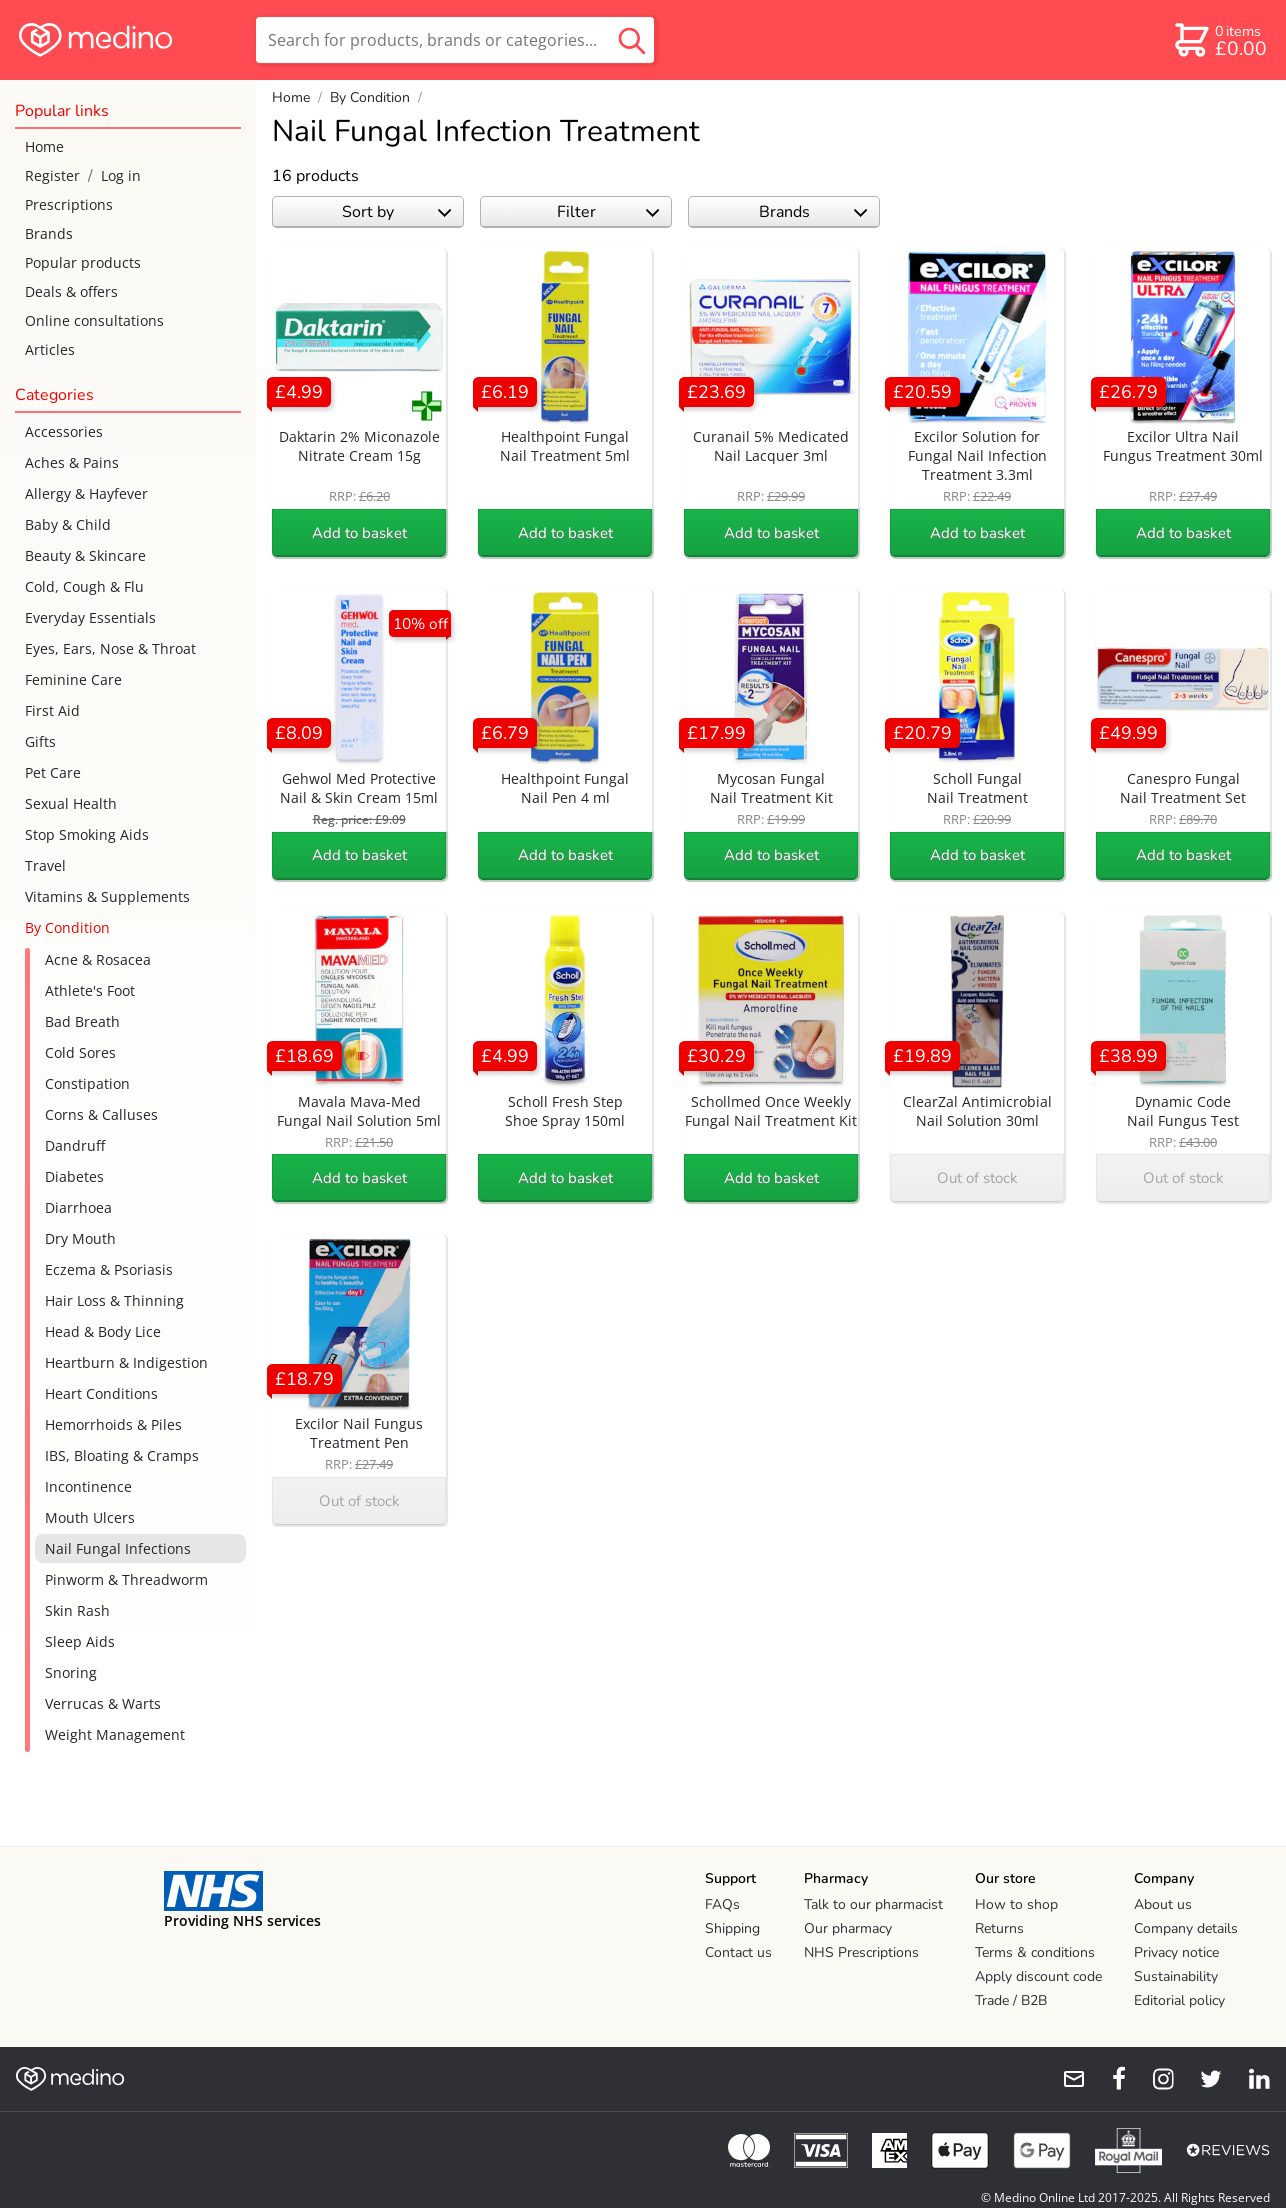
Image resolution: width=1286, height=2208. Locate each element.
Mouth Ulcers (90, 1517)
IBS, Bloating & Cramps (122, 1455)
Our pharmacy (848, 1928)
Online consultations (94, 320)
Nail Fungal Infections (118, 1548)
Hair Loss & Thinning (114, 1300)
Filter (608, 212)
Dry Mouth (80, 1238)
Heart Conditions (101, 1393)
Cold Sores (80, 1052)
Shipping (732, 1928)
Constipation (87, 1083)
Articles (50, 349)
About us (1163, 1904)
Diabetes (74, 1176)
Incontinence (88, 1486)
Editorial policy (1179, 2000)
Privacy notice (1176, 1952)
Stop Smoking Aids (87, 834)
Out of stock (977, 1178)
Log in (121, 175)
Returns (999, 1928)
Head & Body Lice (103, 1331)
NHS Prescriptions (861, 1952)
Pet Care (53, 772)
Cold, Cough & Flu (84, 586)
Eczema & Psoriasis (109, 1269)
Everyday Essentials (90, 617)
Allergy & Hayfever (86, 493)
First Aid (52, 710)
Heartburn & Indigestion (126, 1362)
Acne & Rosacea (98, 959)
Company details (1186, 1928)
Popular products (83, 262)
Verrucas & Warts (103, 1703)
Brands (49, 233)
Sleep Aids (80, 1641)
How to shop (1016, 1904)
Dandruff (75, 1145)
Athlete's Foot (90, 990)
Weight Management (115, 1734)
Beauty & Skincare (85, 555)
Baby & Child (68, 524)
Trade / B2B (1011, 2000)
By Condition (67, 927)
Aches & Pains (72, 462)
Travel (45, 865)
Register (52, 175)
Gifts (40, 741)
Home (44, 146)
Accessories (64, 431)
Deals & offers (71, 291)
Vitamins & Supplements (107, 896)
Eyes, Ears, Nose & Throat (110, 648)
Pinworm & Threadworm (126, 1579)
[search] (455, 40)
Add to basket (359, 533)
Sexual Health (71, 803)
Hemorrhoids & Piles (113, 1424)
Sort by (396, 212)
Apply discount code (1038, 1976)
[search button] (632, 40)
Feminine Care (73, 679)
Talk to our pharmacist (873, 1904)
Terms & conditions (1035, 1952)
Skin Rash (77, 1610)
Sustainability (1176, 1976)
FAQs (722, 1904)
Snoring (71, 1672)
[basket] (1219, 40)
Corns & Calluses (101, 1114)
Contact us (738, 1952)
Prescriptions (69, 204)
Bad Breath (82, 1021)
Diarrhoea (78, 1207)
